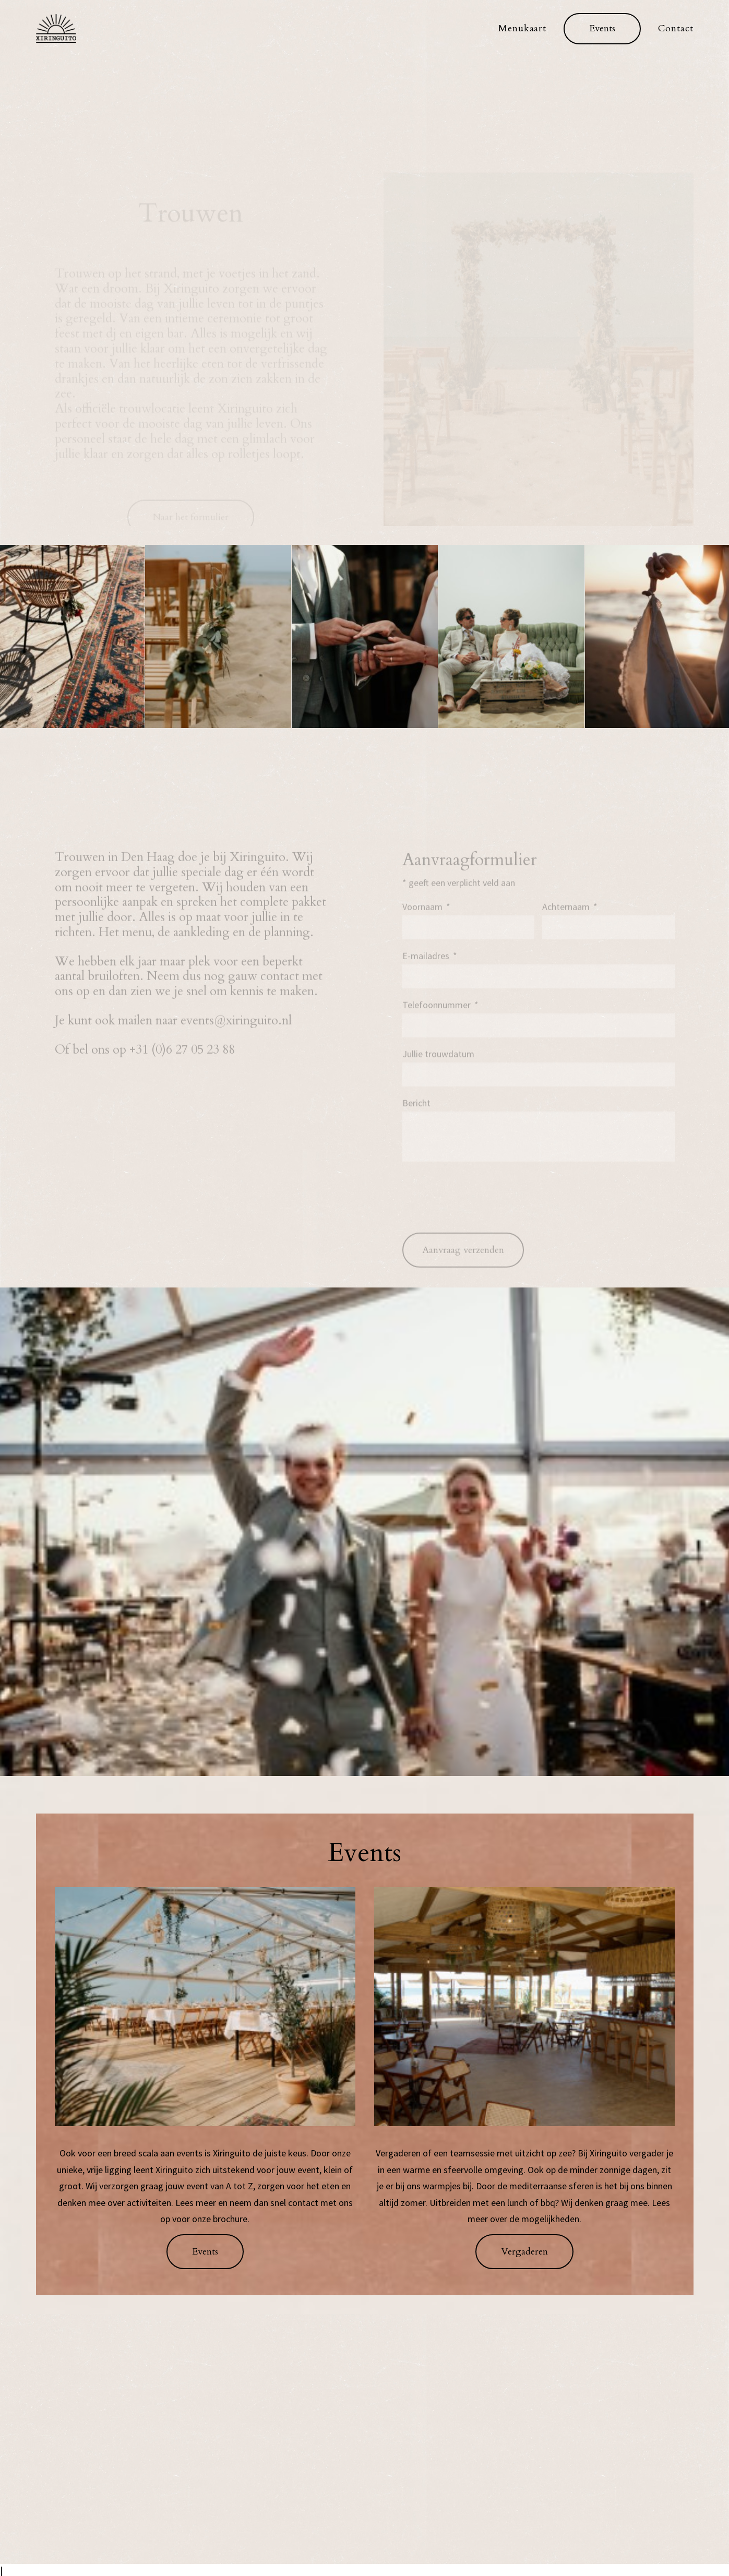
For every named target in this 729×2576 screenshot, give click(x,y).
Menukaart (522, 28)
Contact (675, 28)
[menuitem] (526, 28)
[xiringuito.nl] (56, 28)
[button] (602, 28)
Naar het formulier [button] (191, 442)
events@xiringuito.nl (236, 1031)
